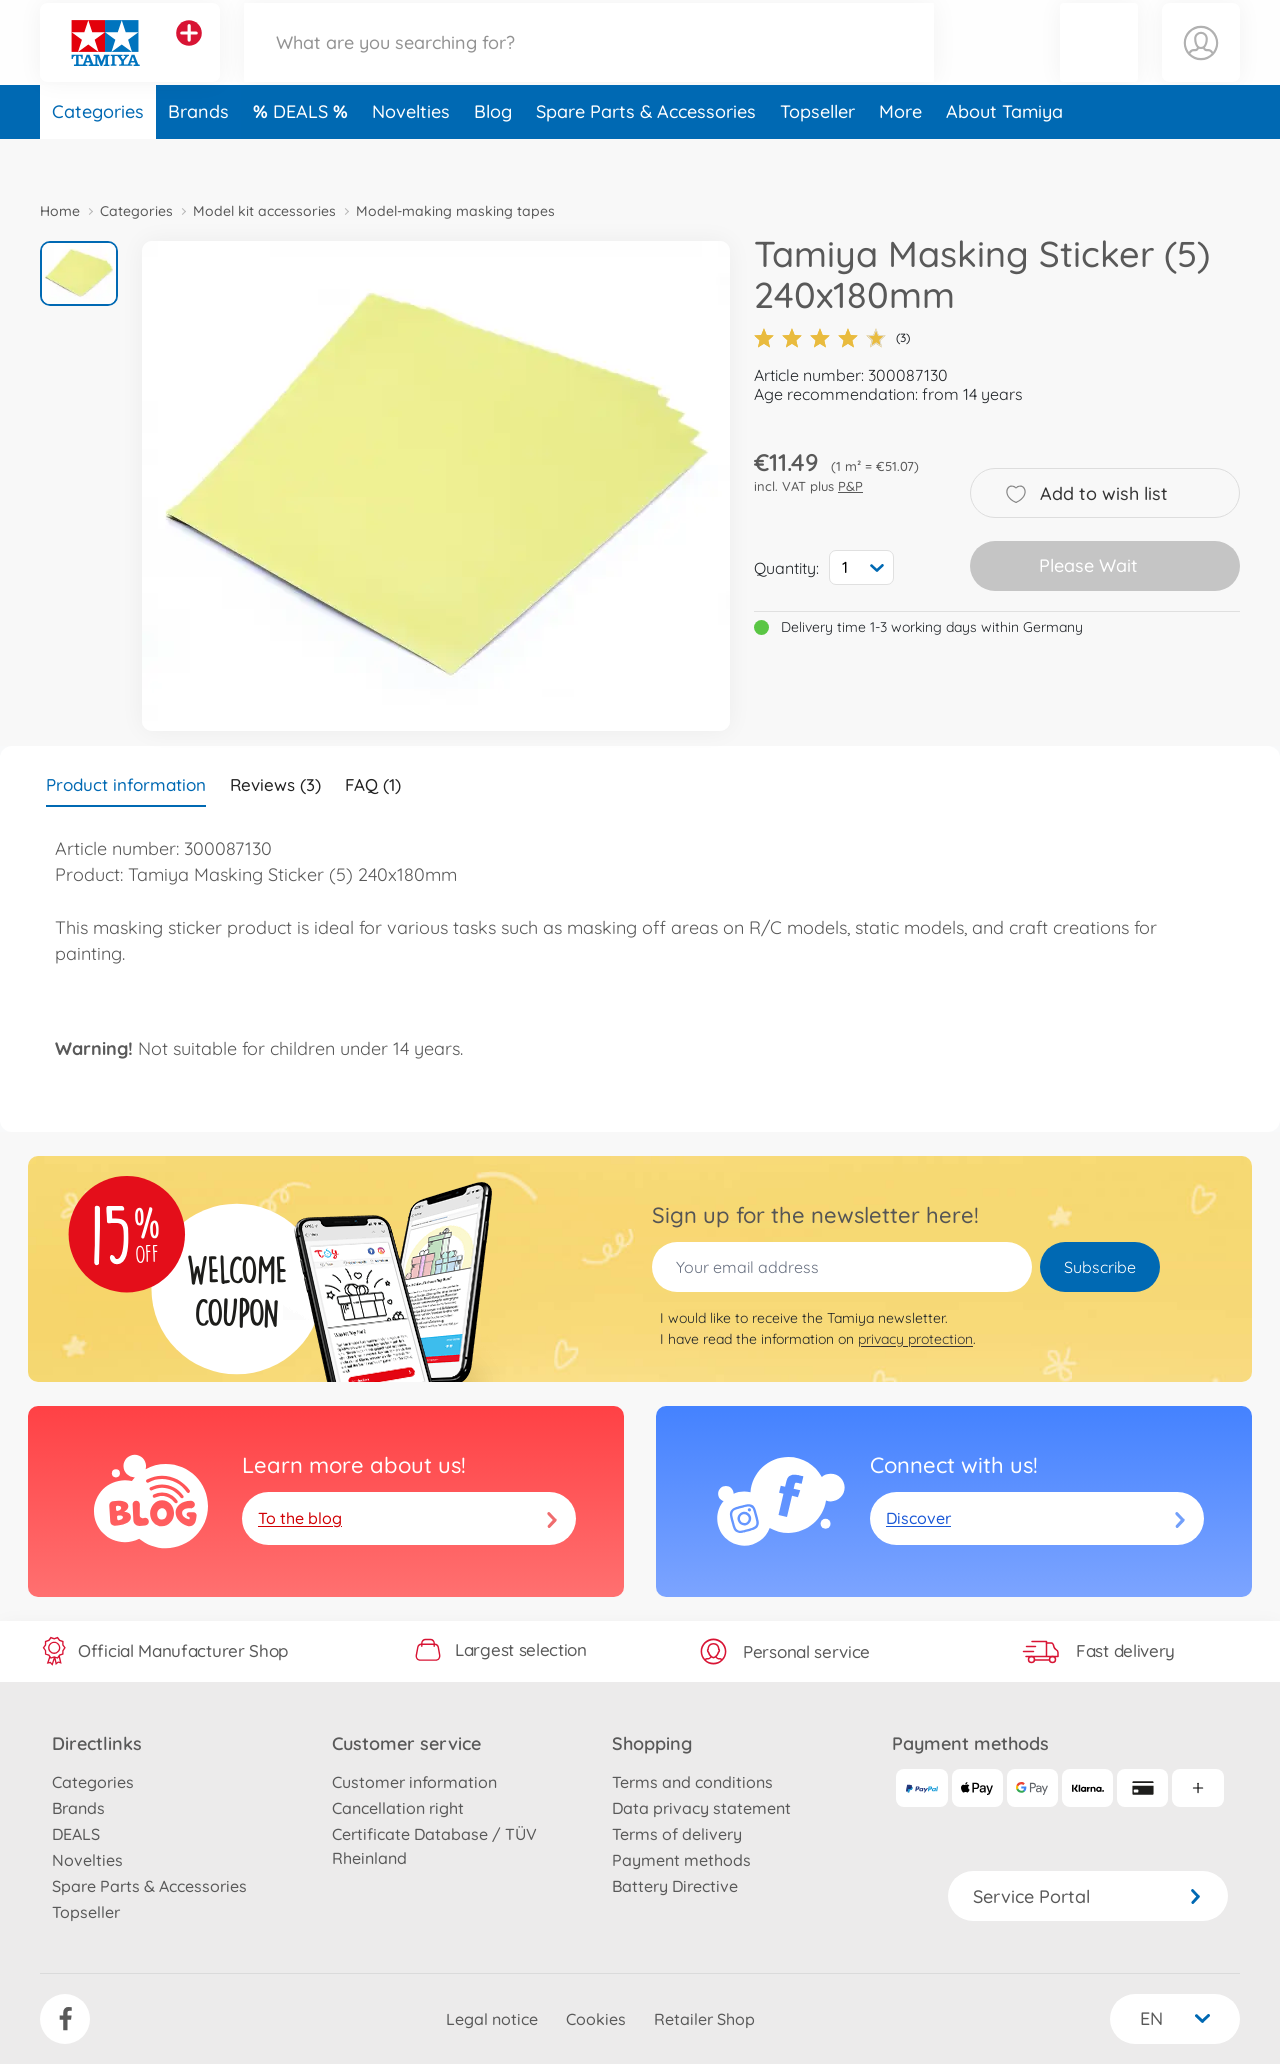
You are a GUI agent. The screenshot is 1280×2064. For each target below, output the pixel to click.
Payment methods (681, 1860)
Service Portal (1088, 1896)
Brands (198, 153)
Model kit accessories (264, 211)
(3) (832, 338)
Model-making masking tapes (455, 211)
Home (60, 211)
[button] (1099, 63)
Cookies (596, 2019)
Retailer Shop (704, 2019)
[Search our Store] (589, 63)
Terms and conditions (692, 1782)
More (900, 153)
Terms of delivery (677, 1834)
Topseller (817, 153)
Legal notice (492, 2019)
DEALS (303, 153)
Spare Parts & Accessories (646, 153)
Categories (98, 153)
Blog (493, 153)
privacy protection (915, 1339)
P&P (850, 486)
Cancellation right (398, 1808)
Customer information (414, 1782)
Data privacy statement (701, 1808)
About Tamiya (1004, 153)
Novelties (411, 153)
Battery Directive (675, 1886)
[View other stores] (189, 54)
